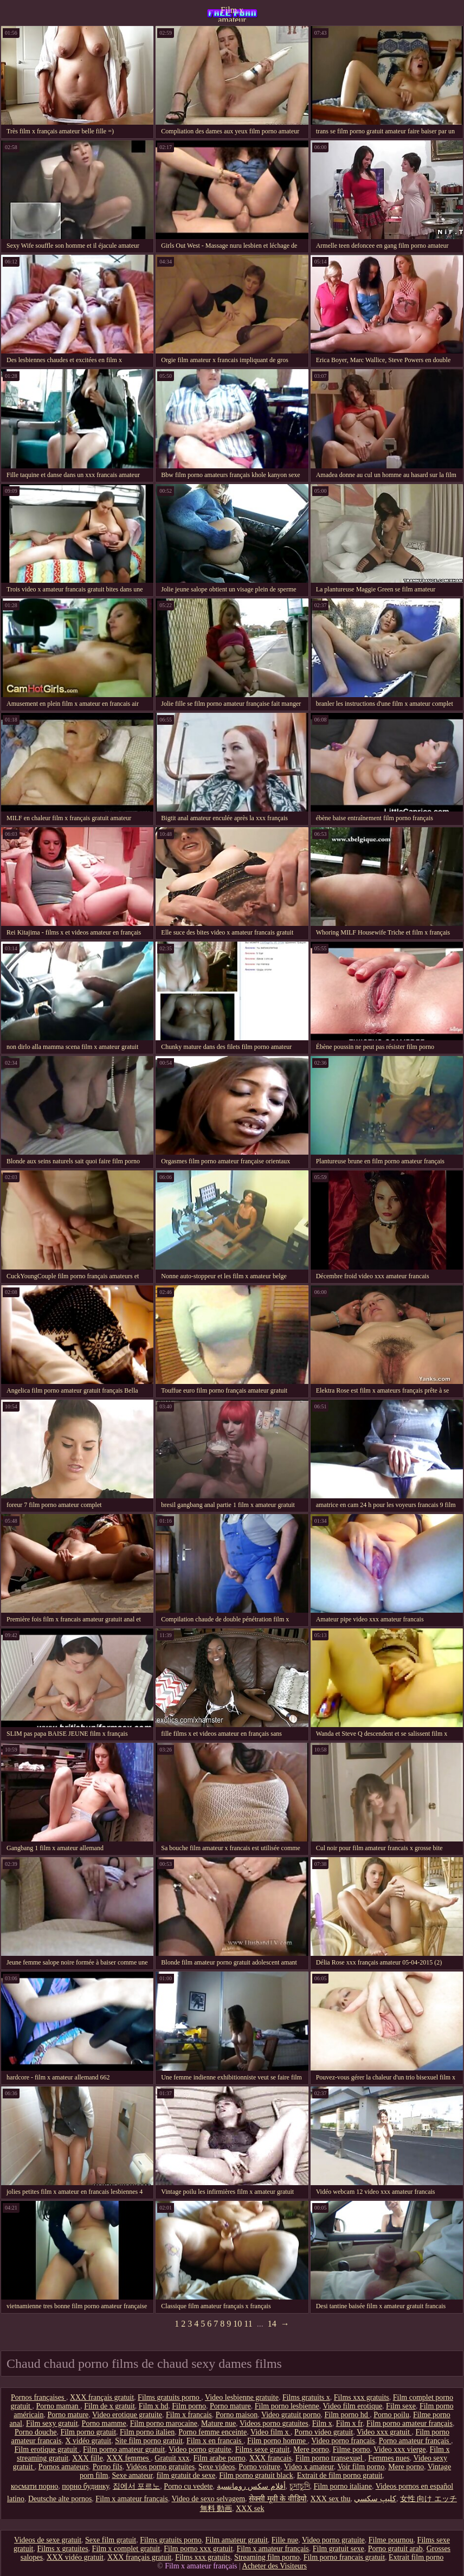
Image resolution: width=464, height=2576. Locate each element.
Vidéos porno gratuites (160, 2467)
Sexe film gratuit (110, 2540)
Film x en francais (214, 2441)
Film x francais (189, 2415)
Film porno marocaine (163, 2423)
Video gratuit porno (291, 2415)
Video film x (270, 2432)
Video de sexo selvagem (208, 2499)
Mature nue (218, 2423)
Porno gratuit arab (395, 2549)
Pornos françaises (38, 2397)
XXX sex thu (331, 2499)
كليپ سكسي (375, 2499)
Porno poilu (391, 2415)
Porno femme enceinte (212, 2432)
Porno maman (58, 2406)
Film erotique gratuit (47, 2449)
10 (237, 2323)
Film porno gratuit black (256, 2475)
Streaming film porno (267, 2557)
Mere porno (311, 2449)
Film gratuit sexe (338, 2549)
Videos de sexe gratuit (47, 2540)
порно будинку (85, 2486)
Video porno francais (343, 2441)
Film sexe (401, 2406)
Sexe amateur (132, 2475)
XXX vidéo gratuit (75, 2557)
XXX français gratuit (102, 2397)
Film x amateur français (232, 13)
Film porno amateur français (409, 2423)
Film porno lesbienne (287, 2406)
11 (248, 2323)
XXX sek (250, 2508)
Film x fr (349, 2423)
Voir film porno (360, 2467)
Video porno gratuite (200, 2449)
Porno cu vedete (188, 2486)
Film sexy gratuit (52, 2423)
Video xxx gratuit (384, 2432)
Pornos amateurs (63, 2467)
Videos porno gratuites (274, 2423)
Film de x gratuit (109, 2406)
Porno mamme (104, 2423)
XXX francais (270, 2458)
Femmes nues (389, 2458)
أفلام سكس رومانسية (251, 2486)
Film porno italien (147, 2432)
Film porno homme (277, 2441)
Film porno (189, 2406)
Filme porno (351, 2449)
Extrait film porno (416, 2557)
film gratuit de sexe (186, 2475)
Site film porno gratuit (149, 2441)
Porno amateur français (415, 2441)
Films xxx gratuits (361, 2397)
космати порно (34, 2486)
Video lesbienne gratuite (242, 2397)
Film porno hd (347, 2415)
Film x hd (153, 2406)
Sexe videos (216, 2467)
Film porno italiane (343, 2486)
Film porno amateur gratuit (124, 2449)
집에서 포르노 (136, 2486)
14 (272, 2323)
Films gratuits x (306, 2397)
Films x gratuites (62, 2549)
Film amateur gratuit (236, 2540)
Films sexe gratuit (262, 2449)
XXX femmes (129, 2458)
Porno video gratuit (323, 2432)
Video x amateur (309, 2467)
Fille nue (285, 2540)
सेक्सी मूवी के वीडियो (278, 2499)
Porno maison (236, 2415)
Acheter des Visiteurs (274, 2566)
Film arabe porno (219, 2458)
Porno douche (35, 2432)
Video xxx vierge (399, 2449)
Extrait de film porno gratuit (340, 2475)
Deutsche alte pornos (60, 2499)
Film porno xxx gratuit (198, 2549)
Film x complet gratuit (126, 2549)
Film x (322, 2423)
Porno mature (230, 2406)
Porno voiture (259, 2467)
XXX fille (87, 2458)
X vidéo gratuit (88, 2441)
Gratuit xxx (171, 2458)
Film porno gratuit (88, 2432)
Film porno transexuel (329, 2458)
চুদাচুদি (299, 2486)
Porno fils (108, 2467)
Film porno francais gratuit (344, 2557)
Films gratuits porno (169, 2397)
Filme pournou (391, 2540)
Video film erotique (353, 2406)
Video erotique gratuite (127, 2415)
